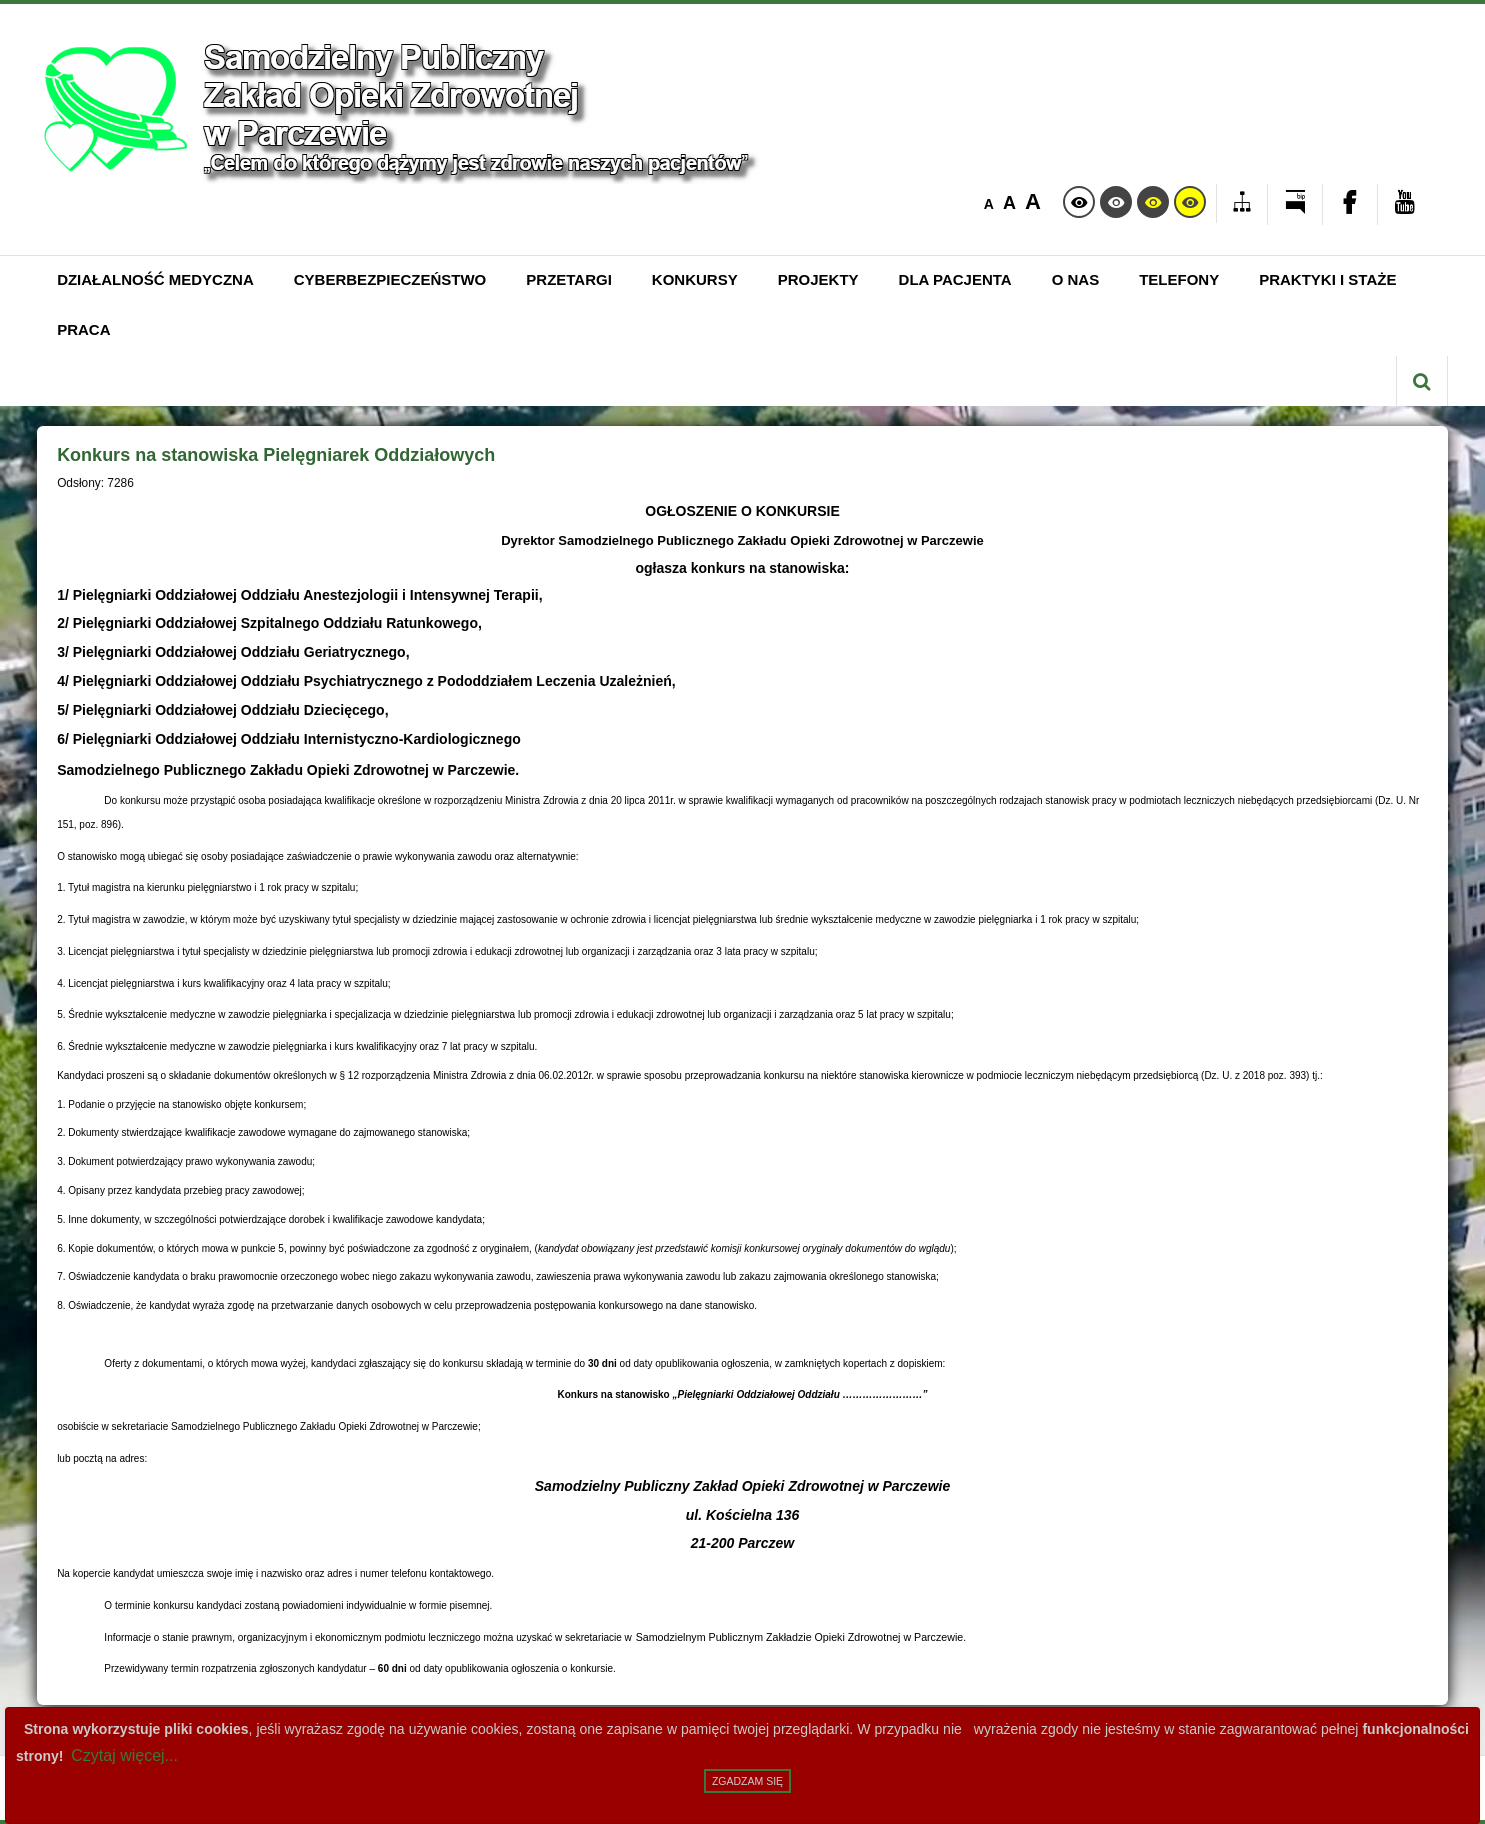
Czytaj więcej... (124, 1755)
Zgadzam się (747, 1781)
